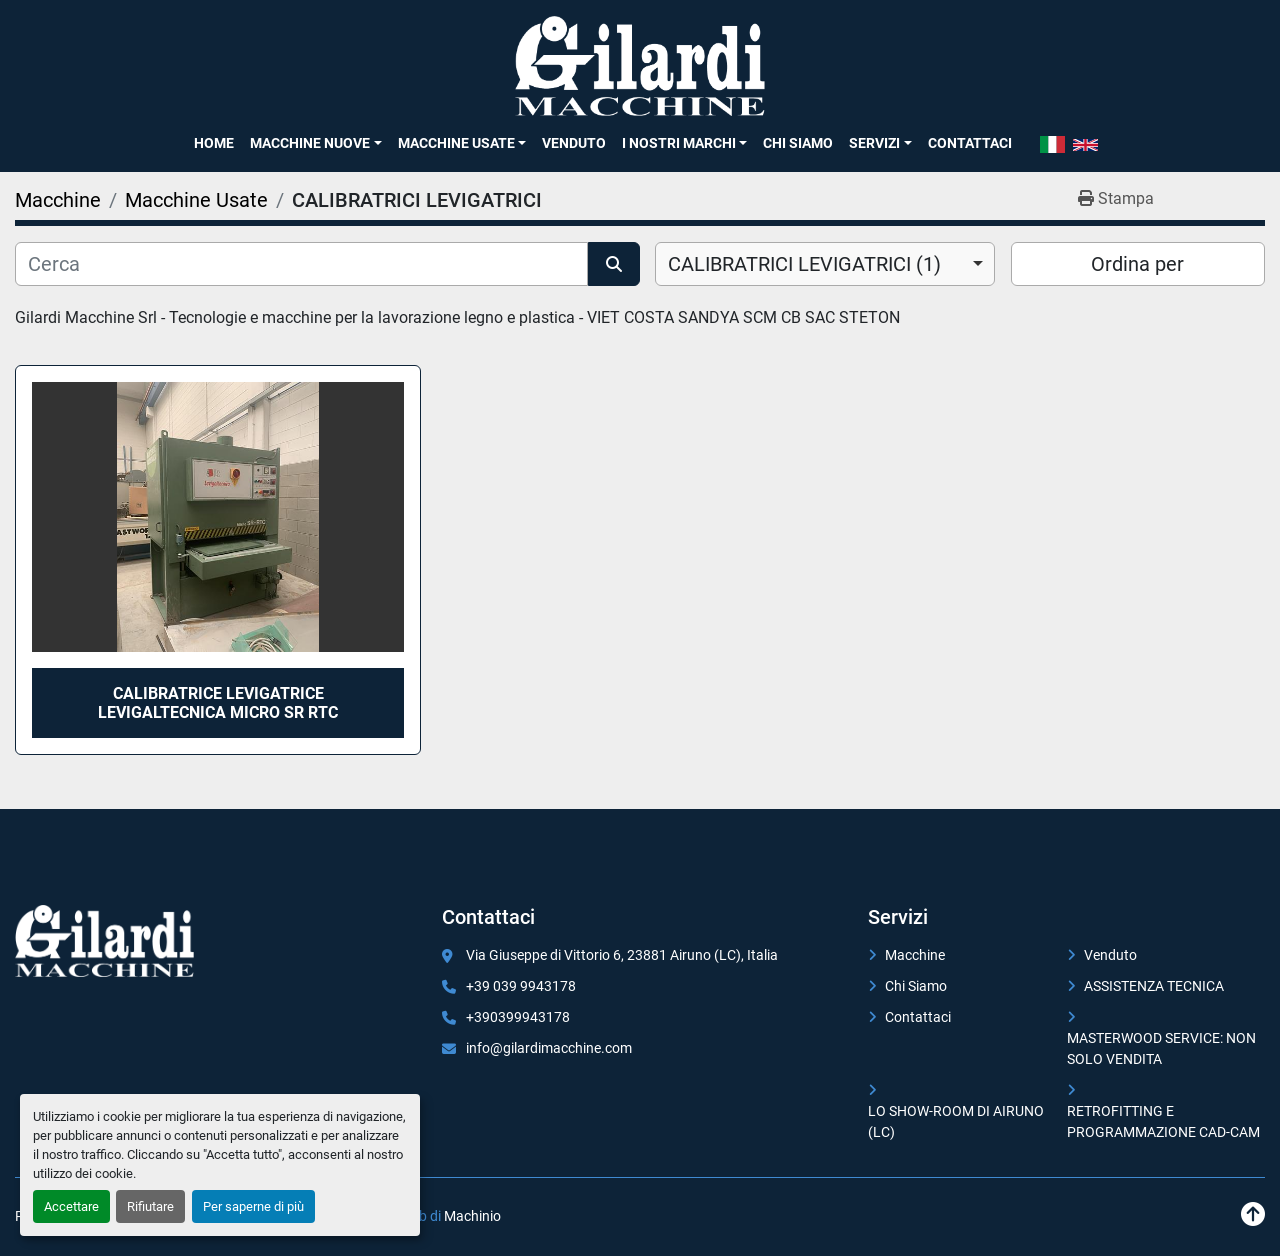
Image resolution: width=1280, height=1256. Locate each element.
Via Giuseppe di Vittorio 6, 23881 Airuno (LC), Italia (622, 955)
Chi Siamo (798, 143)
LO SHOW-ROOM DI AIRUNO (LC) (956, 1121)
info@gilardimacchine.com (549, 1048)
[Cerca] (301, 264)
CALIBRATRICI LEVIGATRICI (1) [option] (804, 264)
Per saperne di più (253, 1206)
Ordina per (1137, 264)
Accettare (71, 1206)
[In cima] (1253, 1214)
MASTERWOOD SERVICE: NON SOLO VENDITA (1161, 1048)
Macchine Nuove (310, 143)
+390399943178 (518, 1017)
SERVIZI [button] (874, 143)
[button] (315, 143)
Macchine (915, 955)
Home (214, 143)
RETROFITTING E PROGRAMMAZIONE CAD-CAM (1163, 1121)
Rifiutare (150, 1206)
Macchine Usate (456, 143)
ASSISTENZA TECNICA (1154, 986)
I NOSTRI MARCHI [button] (679, 143)
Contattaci (970, 143)
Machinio (472, 1216)
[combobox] (825, 264)
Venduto (574, 143)
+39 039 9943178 (521, 986)
